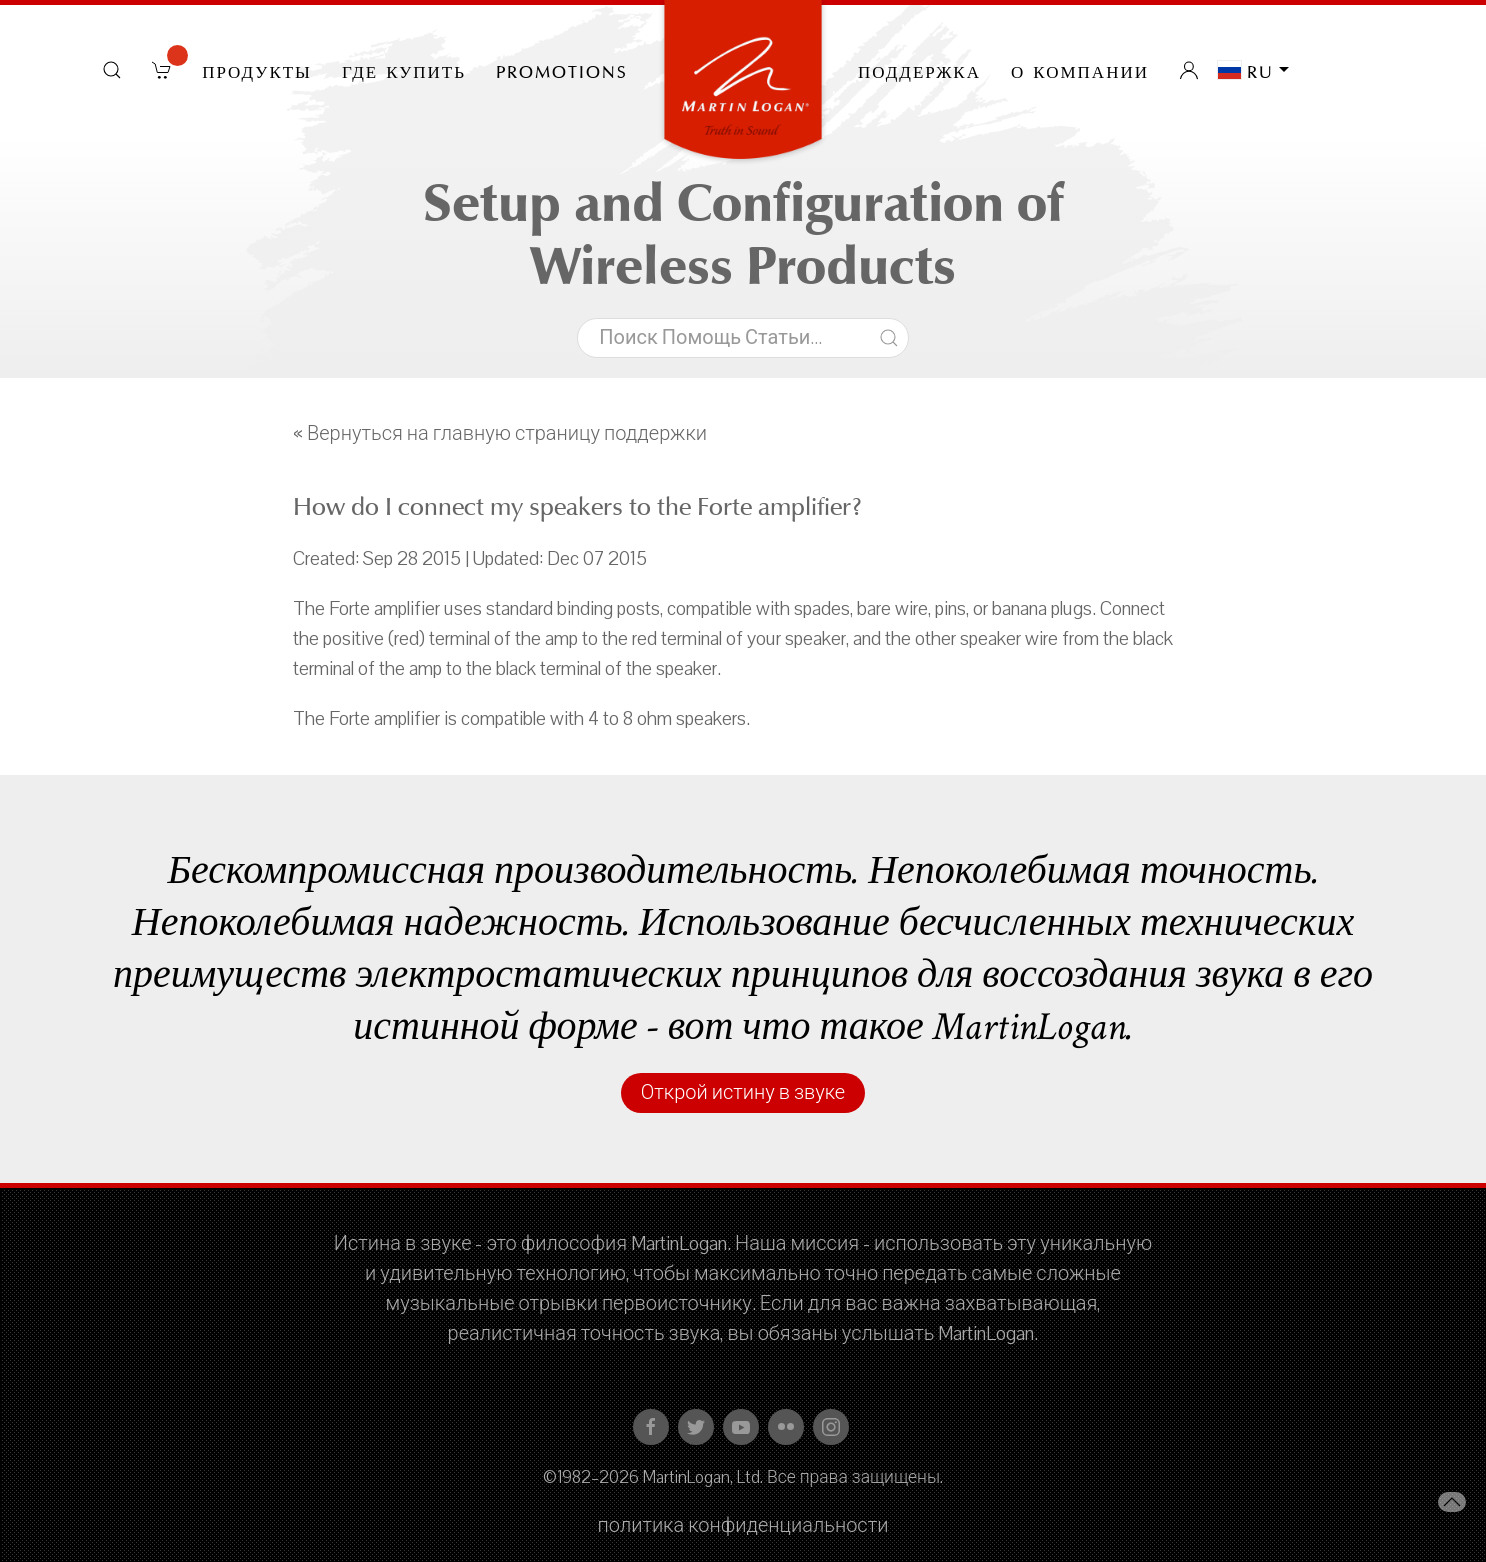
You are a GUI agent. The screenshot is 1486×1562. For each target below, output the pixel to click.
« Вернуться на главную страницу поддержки (500, 434)
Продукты (257, 70)
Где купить (404, 70)
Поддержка (919, 70)
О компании (1080, 70)
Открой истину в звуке (743, 1093)
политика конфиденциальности (743, 1526)
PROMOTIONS (562, 70)
